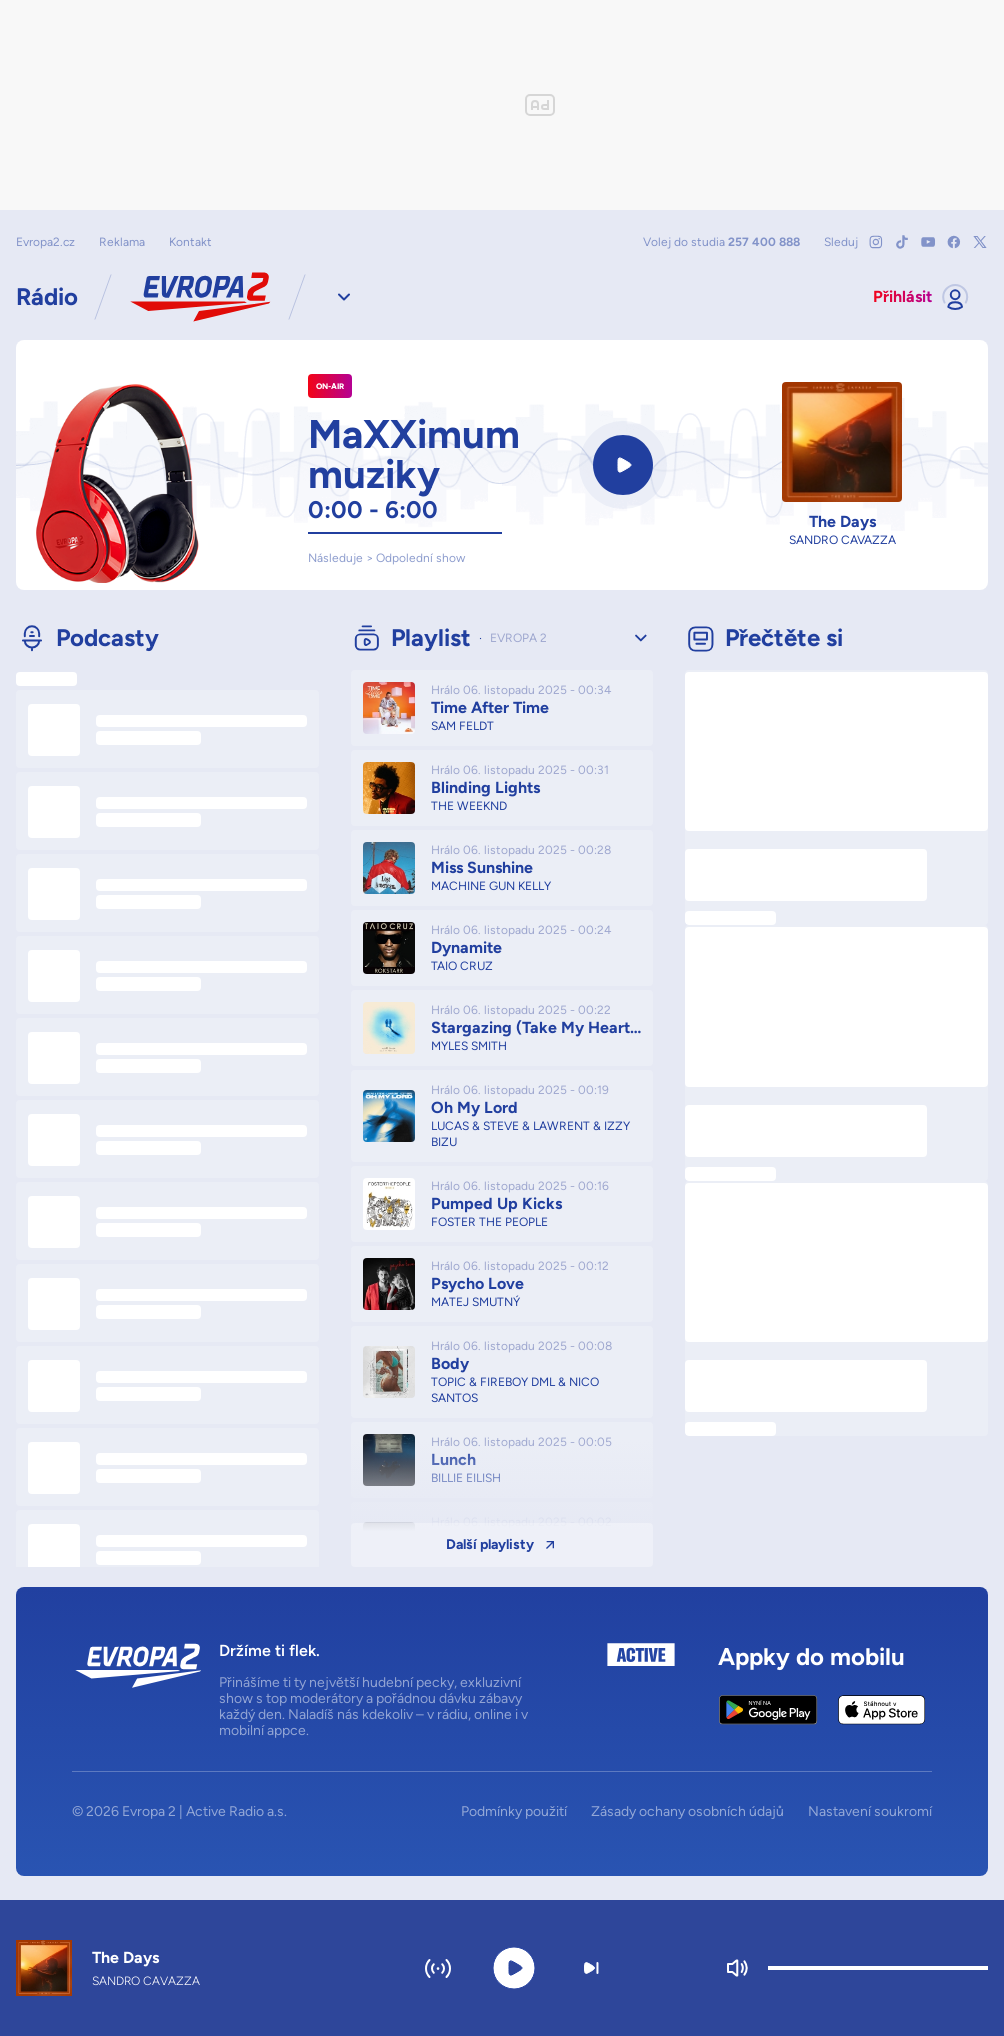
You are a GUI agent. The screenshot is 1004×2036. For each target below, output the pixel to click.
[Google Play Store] (768, 1710)
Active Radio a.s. (236, 1811)
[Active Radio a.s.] (640, 1691)
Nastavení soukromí (870, 1812)
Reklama (122, 242)
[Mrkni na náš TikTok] (902, 242)
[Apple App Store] (881, 1710)
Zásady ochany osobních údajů (687, 1812)
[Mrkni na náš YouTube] (928, 242)
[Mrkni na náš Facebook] (954, 242)
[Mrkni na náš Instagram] (876, 242)
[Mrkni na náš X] (980, 242)
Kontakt (190, 242)
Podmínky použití (514, 1812)
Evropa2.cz (45, 242)
